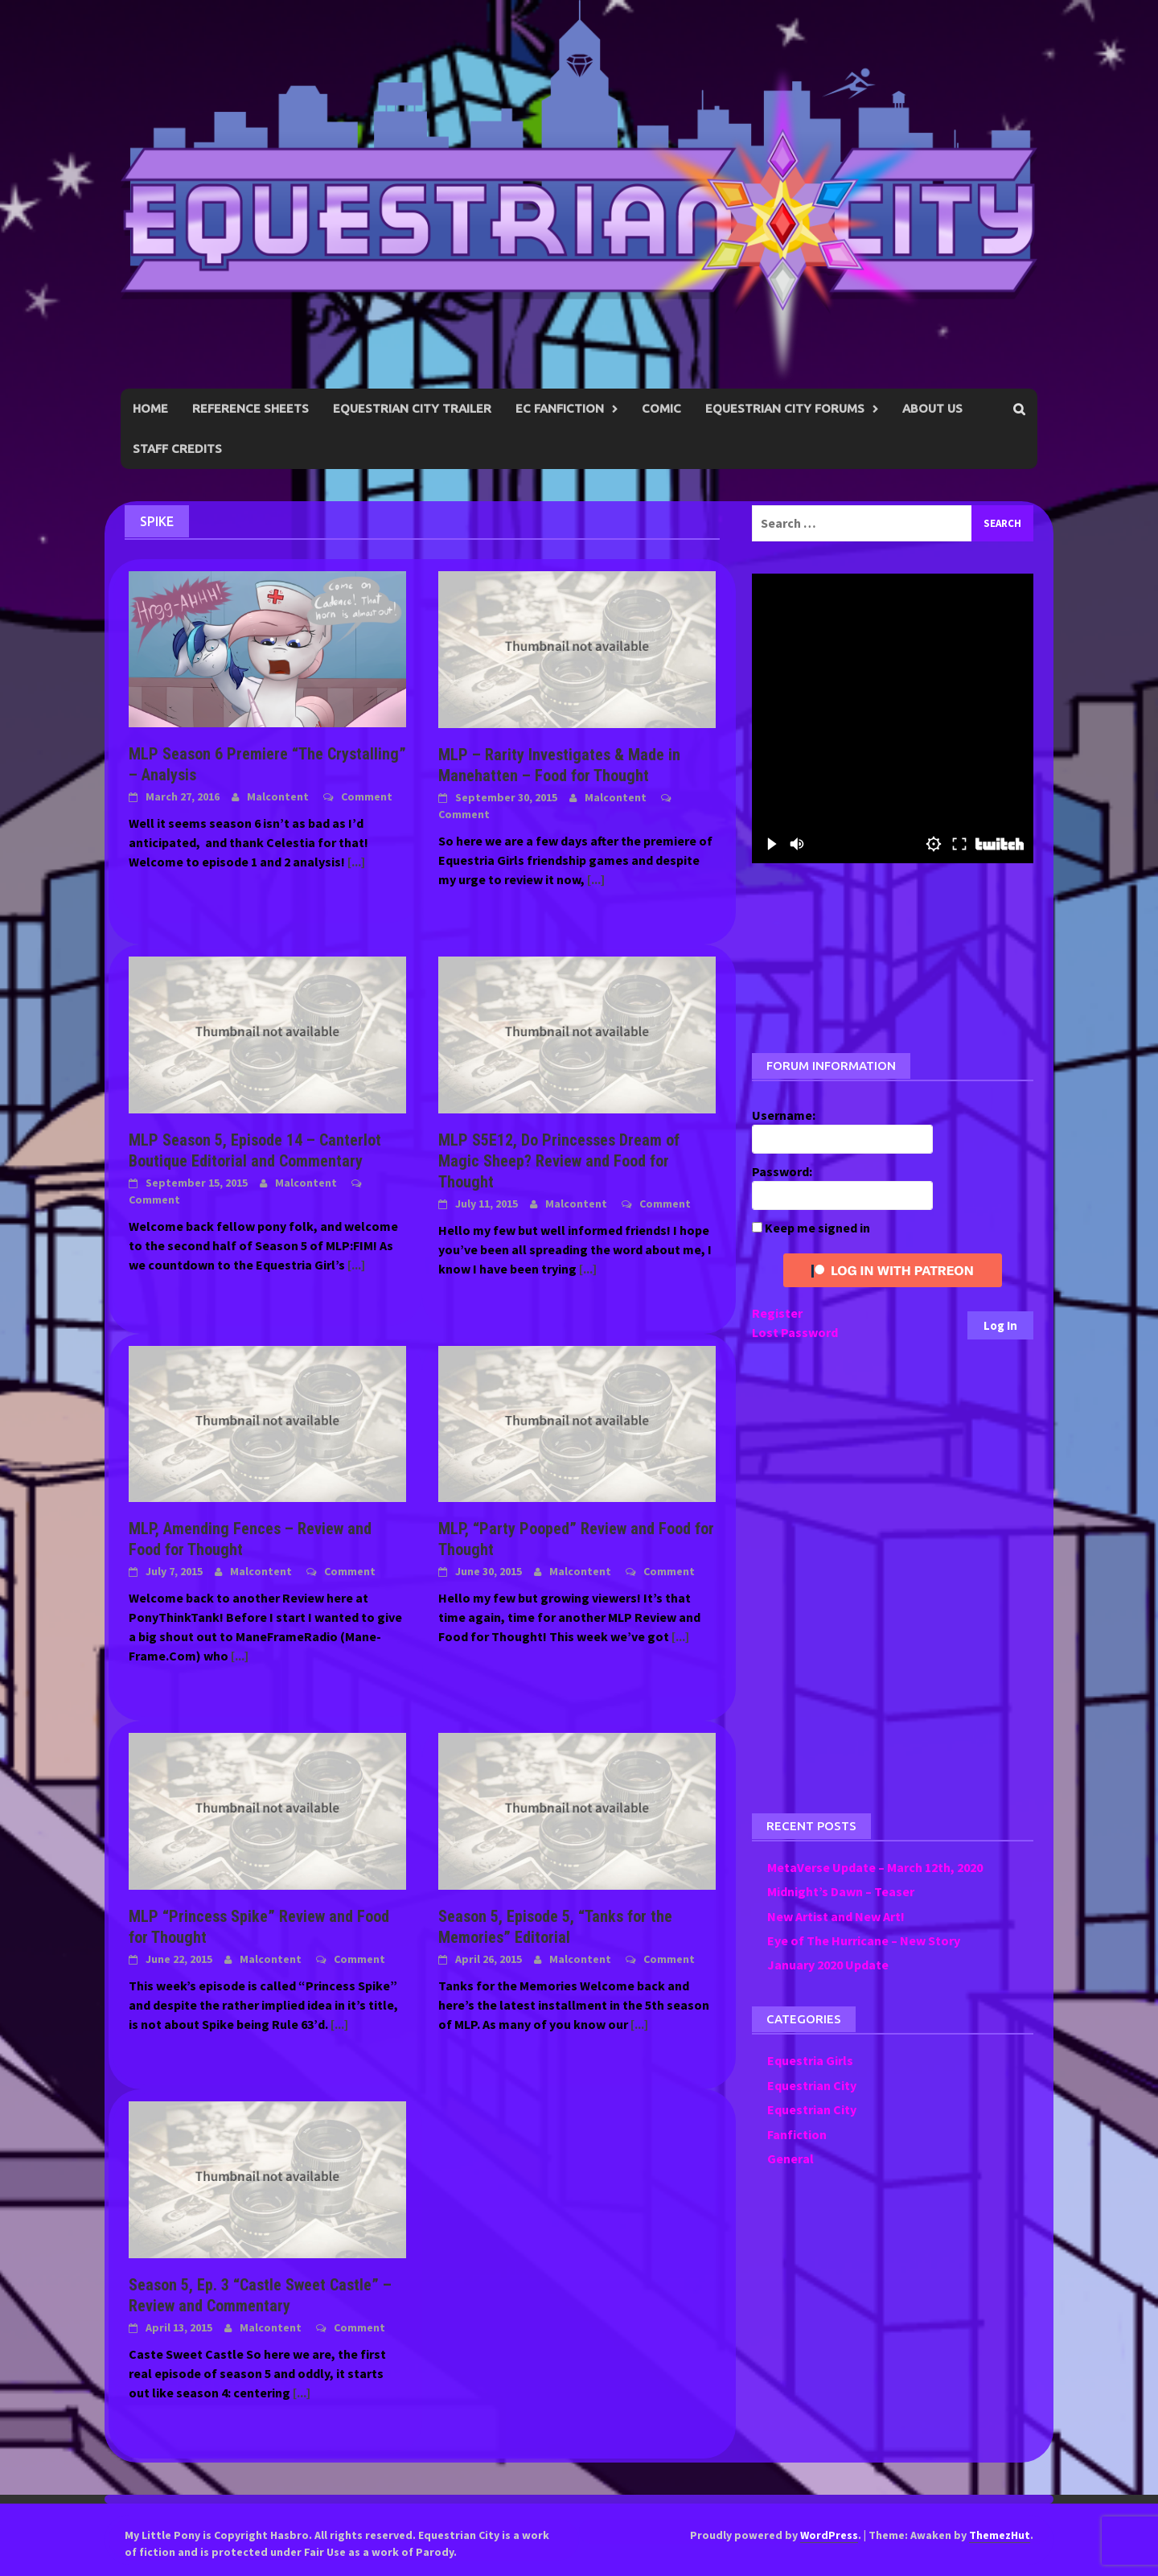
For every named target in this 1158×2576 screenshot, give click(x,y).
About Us (932, 408)
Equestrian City (811, 2085)
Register (777, 1313)
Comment (366, 796)
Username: (783, 1115)
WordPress (829, 2535)
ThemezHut (999, 2535)
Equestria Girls (810, 2060)
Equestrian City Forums (784, 408)
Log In (1000, 1325)
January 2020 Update (828, 1965)
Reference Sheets (250, 408)
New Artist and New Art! (836, 1916)
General (790, 2158)
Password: (782, 1171)
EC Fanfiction (559, 408)
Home (150, 408)
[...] (356, 862)
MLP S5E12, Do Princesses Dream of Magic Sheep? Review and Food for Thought (559, 1160)
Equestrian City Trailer (412, 408)
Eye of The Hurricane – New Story (863, 1940)
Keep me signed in (817, 1228)
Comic (661, 408)
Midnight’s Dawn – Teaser (840, 1891)
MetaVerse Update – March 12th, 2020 (875, 1867)
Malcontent (278, 796)
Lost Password (795, 1332)
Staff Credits (177, 448)
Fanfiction (797, 2134)
